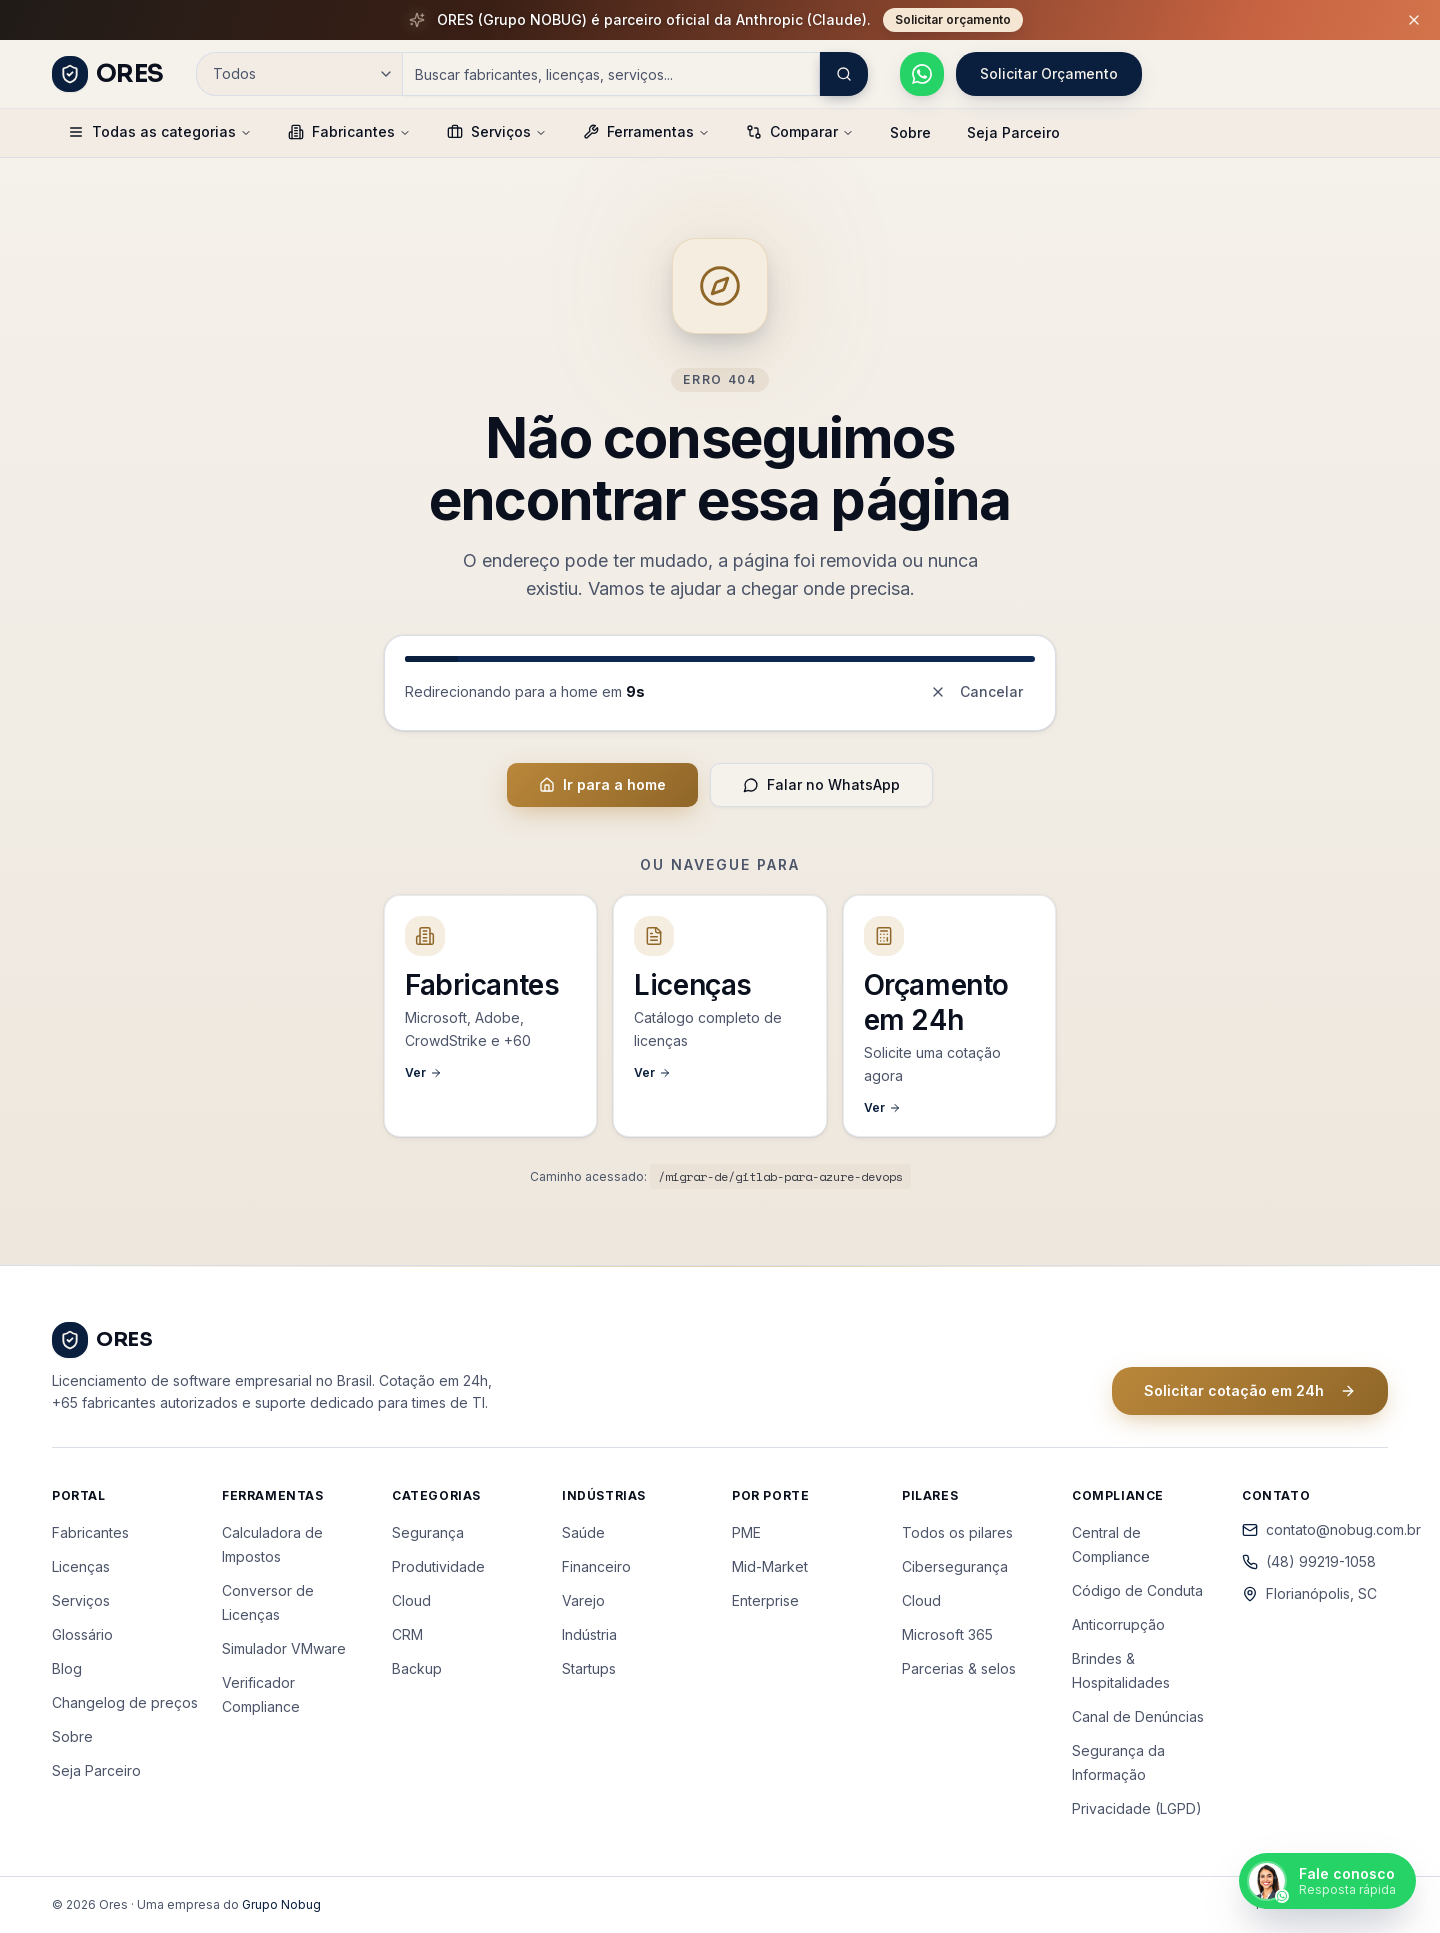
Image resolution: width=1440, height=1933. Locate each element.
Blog (67, 1668)
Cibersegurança (955, 1566)
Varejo (583, 1600)
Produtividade (438, 1566)
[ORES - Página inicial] (108, 74)
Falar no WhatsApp (821, 784)
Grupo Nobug (281, 1904)
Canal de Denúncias (1138, 1716)
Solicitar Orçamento (1049, 73)
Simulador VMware (284, 1648)
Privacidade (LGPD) (1137, 1808)
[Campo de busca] (611, 74)
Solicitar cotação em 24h (1250, 1390)
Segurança (428, 1532)
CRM (407, 1634)
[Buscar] (844, 74)
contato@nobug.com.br (1315, 1529)
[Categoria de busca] (299, 74)
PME (746, 1532)
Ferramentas (646, 131)
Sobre (910, 132)
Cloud (411, 1600)
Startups (589, 1668)
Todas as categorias (160, 131)
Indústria (589, 1634)
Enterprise (765, 1600)
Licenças (81, 1566)
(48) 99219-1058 (1309, 1561)
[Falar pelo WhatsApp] (922, 74)
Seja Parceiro (1013, 132)
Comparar (800, 131)
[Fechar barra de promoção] (1414, 20)
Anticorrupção (1118, 1624)
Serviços (497, 131)
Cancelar (976, 691)
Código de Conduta (1137, 1590)
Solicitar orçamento (953, 19)
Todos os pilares (957, 1532)
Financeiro (596, 1566)
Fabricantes (349, 131)
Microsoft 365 (947, 1634)
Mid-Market (770, 1566)
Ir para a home (602, 784)
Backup (417, 1668)
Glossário (82, 1634)
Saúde (583, 1532)
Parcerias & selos (959, 1668)
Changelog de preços (125, 1702)
